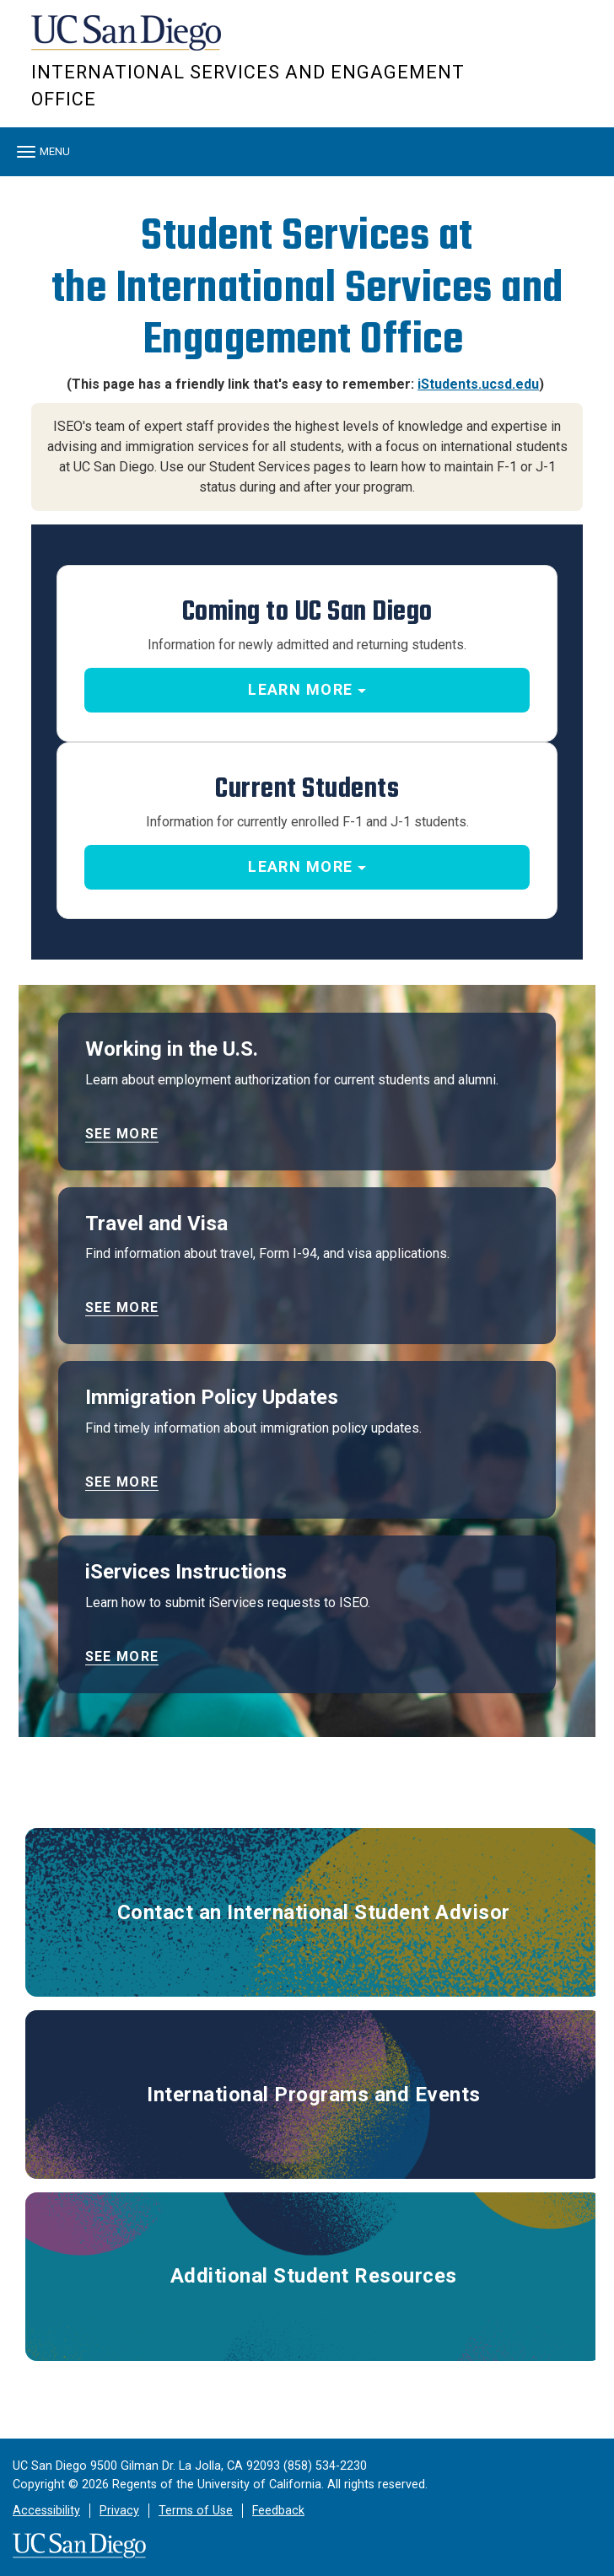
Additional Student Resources (313, 2276)
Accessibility (46, 2510)
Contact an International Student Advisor (313, 1912)
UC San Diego (127, 40)
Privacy (119, 2510)
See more (122, 1134)
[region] (307, 184)
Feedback (278, 2510)
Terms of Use (196, 2510)
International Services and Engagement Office (248, 86)
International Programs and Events (314, 2094)
